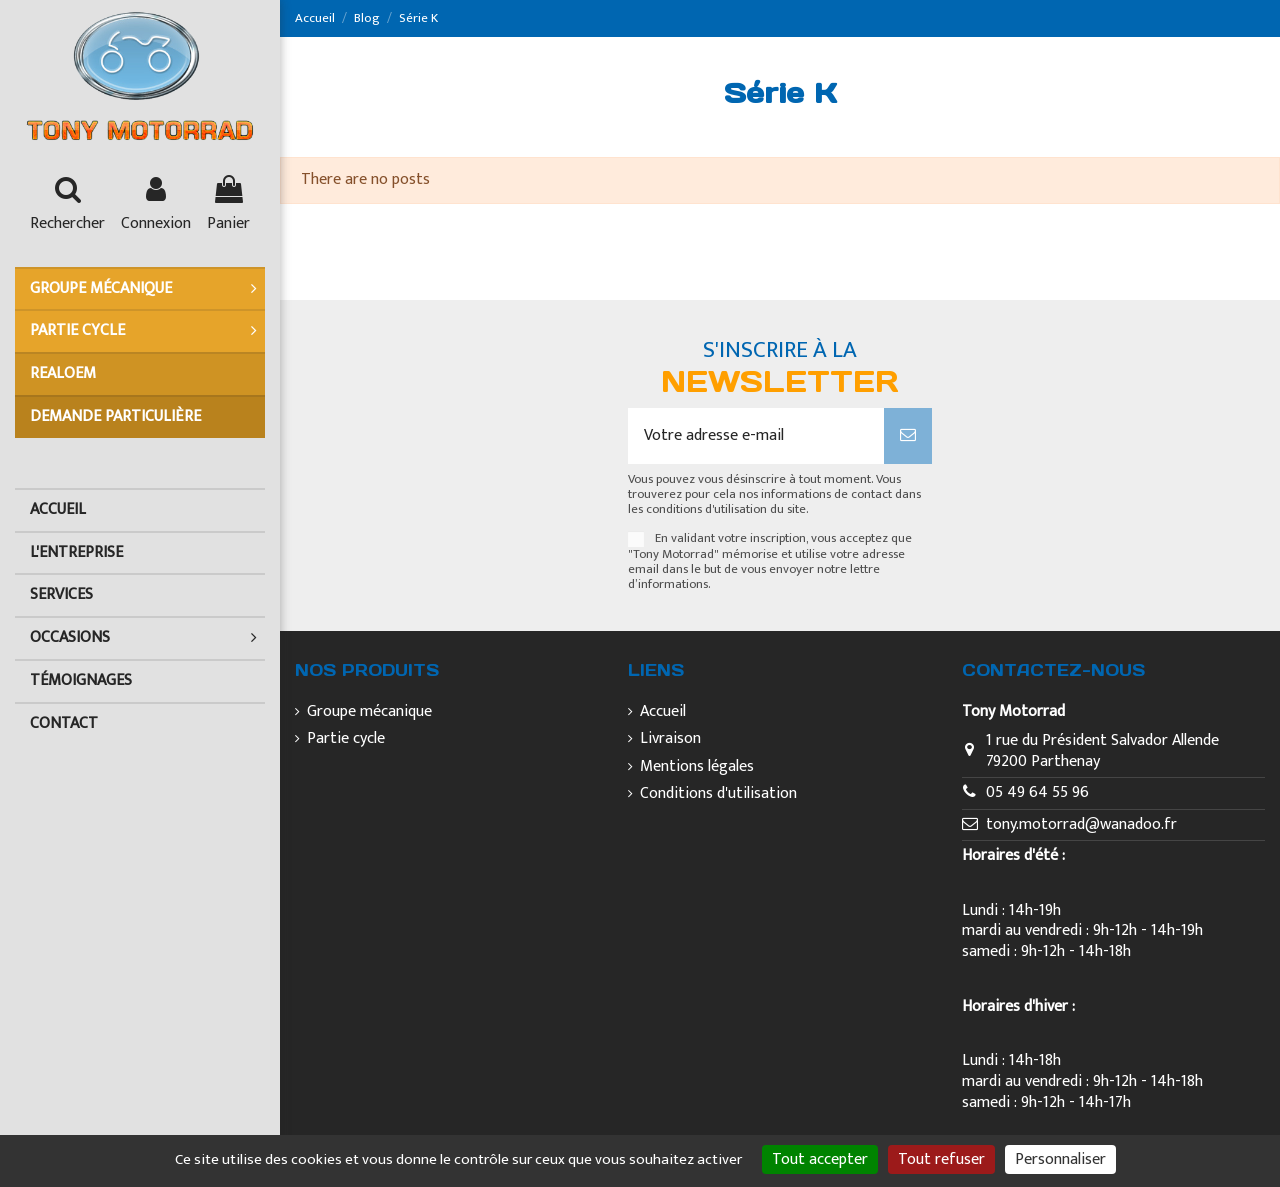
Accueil (663, 712)
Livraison (670, 739)
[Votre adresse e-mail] (755, 436)
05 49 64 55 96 (1037, 792)
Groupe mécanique (369, 712)
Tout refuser (941, 1159)
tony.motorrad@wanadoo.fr (1081, 824)
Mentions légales (697, 767)
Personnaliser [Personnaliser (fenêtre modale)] (1060, 1159)
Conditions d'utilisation (718, 794)
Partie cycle (346, 739)
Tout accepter (820, 1159)
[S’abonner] (908, 436)
